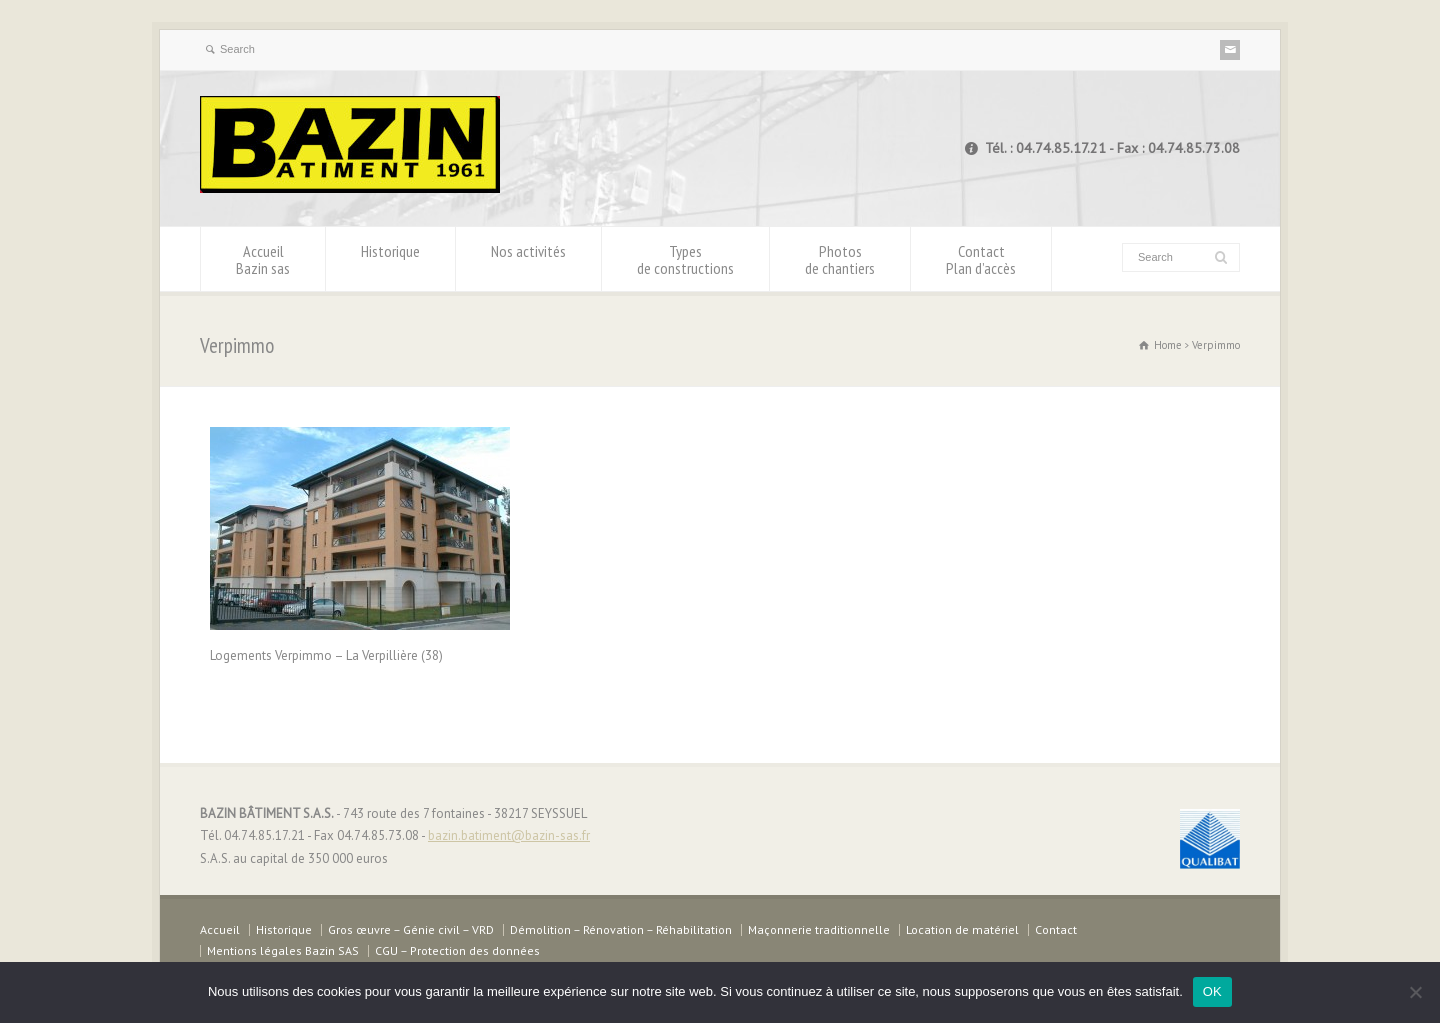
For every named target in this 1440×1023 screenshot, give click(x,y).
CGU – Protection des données (457, 950)
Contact (981, 259)
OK (1212, 991)
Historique (390, 259)
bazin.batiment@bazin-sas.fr (509, 835)
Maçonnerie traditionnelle (819, 929)
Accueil (263, 259)
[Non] (1415, 992)
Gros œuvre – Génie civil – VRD (411, 929)
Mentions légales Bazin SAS (283, 950)
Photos (840, 259)
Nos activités (528, 259)
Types (685, 259)
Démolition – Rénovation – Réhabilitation (621, 929)
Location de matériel (962, 929)
